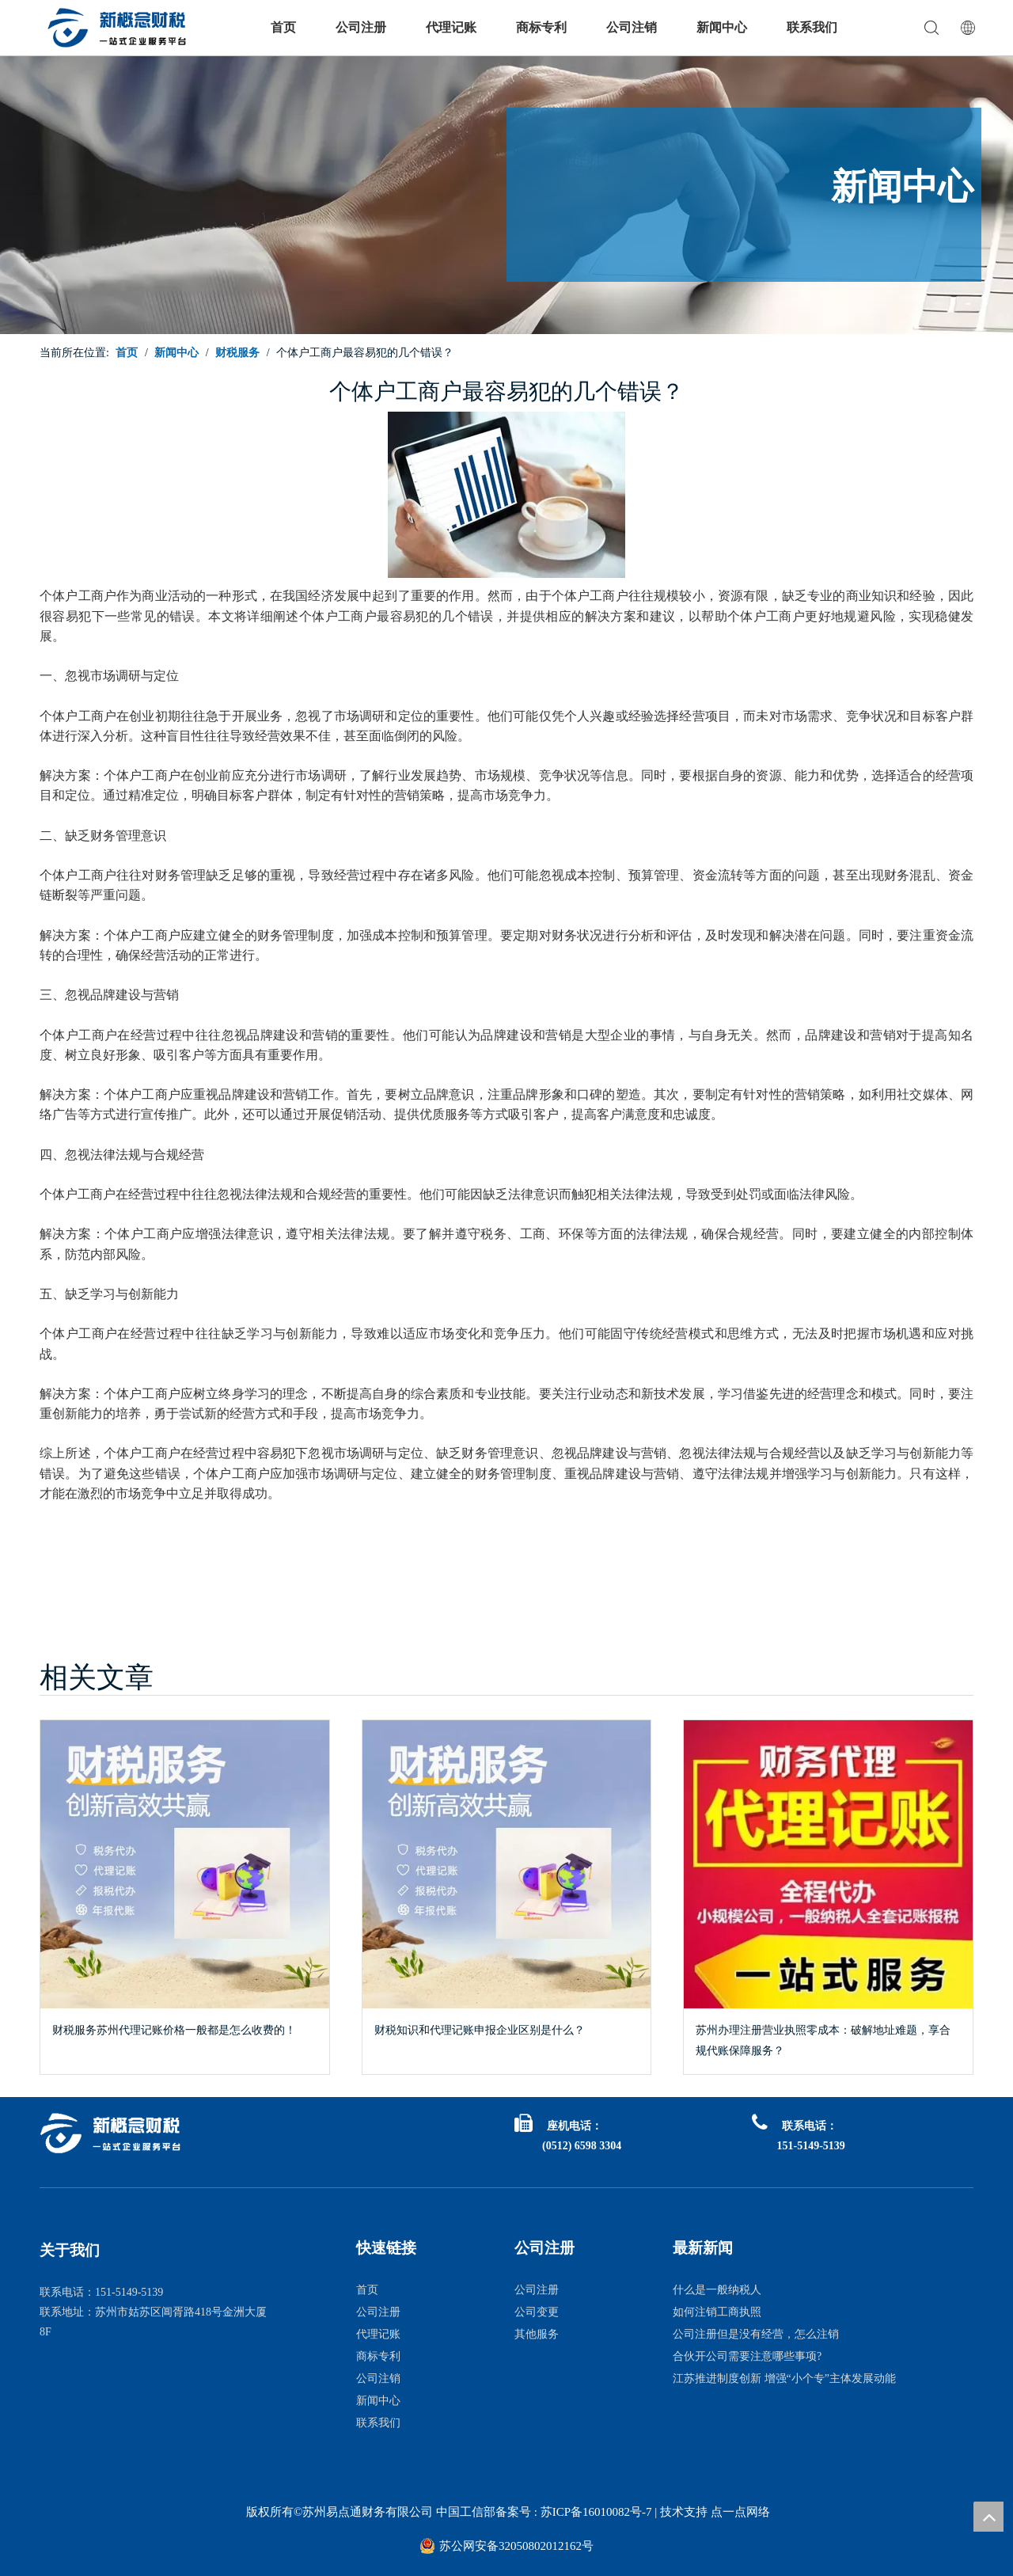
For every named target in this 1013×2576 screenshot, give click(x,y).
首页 (283, 27)
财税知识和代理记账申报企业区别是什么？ (479, 2030)
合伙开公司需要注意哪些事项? (747, 2356)
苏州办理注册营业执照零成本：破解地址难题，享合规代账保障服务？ (823, 2040)
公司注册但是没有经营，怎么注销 (756, 2334)
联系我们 (812, 27)
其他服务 (536, 2334)
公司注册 (361, 27)
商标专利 (541, 27)
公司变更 (536, 2312)
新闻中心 (721, 27)
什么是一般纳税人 (717, 2290)
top (988, 2517)
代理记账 (451, 27)
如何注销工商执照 (717, 2312)
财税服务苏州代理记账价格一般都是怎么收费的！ (174, 2030)
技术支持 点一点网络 (715, 2512)
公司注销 (631, 27)
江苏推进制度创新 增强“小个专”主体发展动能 (784, 2378)
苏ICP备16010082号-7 (594, 2512)
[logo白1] (111, 2133)
